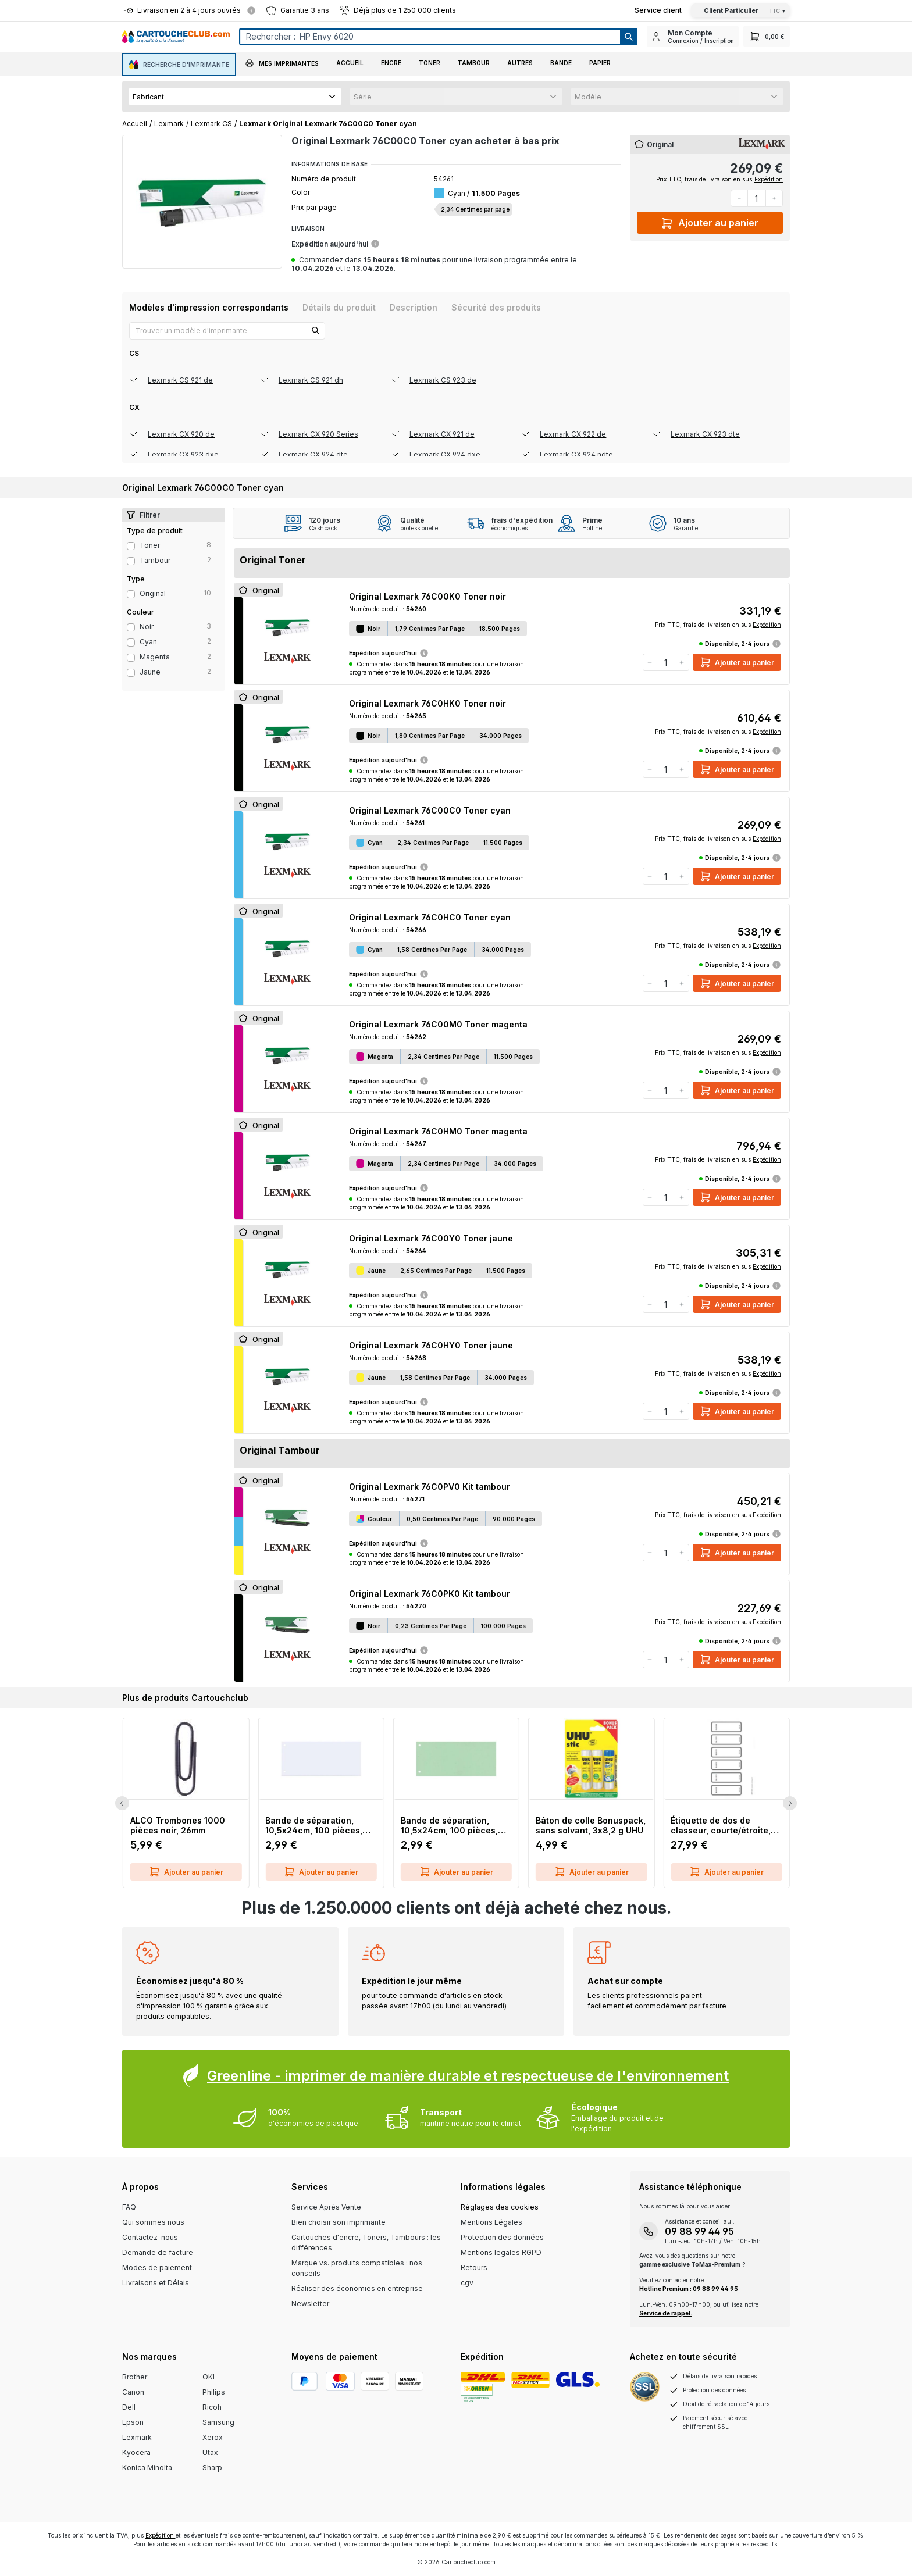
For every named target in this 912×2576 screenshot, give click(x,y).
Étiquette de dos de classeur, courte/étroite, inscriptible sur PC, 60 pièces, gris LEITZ (721, 1825)
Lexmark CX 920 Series (318, 434)
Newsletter (310, 2303)
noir (147, 626)
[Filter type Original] (131, 594)
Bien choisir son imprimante (338, 2222)
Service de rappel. (665, 2313)
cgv (467, 2282)
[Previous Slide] (122, 1803)
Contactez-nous (150, 2237)
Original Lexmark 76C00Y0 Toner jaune (431, 1238)
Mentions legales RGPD (501, 2252)
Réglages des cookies (500, 2207)
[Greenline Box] (456, 2099)
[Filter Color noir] (131, 627)
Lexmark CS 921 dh (311, 380)
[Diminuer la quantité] (739, 198)
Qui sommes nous (153, 2222)
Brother (134, 2376)
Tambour (155, 560)
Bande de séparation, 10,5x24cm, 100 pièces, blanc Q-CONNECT (313, 1825)
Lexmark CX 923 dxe (183, 454)
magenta (155, 656)
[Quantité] (756, 198)
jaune (150, 672)
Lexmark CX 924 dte (313, 454)
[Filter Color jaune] (131, 673)
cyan (148, 641)
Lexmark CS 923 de (442, 380)
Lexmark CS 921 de (180, 380)
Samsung (218, 2422)
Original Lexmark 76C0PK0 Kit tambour (429, 1594)
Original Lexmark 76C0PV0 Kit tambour (429, 1487)
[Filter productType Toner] (131, 546)
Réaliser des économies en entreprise (357, 2288)
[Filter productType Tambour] (131, 561)
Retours (474, 2267)
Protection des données (502, 2237)
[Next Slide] (790, 1803)
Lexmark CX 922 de (573, 434)
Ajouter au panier (709, 221)
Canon (133, 2392)
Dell (129, 2407)
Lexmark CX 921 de (442, 434)
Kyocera (136, 2452)
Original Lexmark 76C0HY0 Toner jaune (431, 1345)
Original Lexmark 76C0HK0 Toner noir (427, 703)
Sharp (212, 2467)
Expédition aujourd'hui (335, 243)
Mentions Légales (491, 2222)
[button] (281, 64)
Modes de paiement (157, 2267)
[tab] (208, 307)
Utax (210, 2452)
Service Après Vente (326, 2207)
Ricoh (212, 2407)
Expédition (768, 179)
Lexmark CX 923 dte (705, 434)
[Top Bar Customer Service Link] (658, 10)
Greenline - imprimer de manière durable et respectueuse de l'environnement (468, 2075)
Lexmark (137, 2437)
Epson (133, 2422)
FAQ (129, 2207)
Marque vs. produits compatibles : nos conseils (356, 2268)
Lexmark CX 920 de (181, 434)
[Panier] (766, 36)
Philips (213, 2392)
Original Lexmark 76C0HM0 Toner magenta (438, 1131)
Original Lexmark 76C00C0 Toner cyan (430, 810)
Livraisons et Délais (155, 2282)
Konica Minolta (147, 2467)
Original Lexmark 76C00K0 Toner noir (427, 596)
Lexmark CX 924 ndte (576, 454)
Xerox (212, 2437)
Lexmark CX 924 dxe (444, 454)
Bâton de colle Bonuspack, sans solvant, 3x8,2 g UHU (591, 1825)
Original (153, 593)
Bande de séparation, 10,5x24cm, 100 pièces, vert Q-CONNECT (449, 1825)
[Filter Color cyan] (131, 642)
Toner (150, 545)
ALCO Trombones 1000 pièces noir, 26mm (177, 1825)
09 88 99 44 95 (699, 2231)
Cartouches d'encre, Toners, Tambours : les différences (366, 2242)
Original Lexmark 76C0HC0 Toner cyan (430, 917)
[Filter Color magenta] (131, 658)
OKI (208, 2376)
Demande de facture (157, 2252)
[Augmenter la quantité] (774, 198)
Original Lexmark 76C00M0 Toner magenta (438, 1024)
